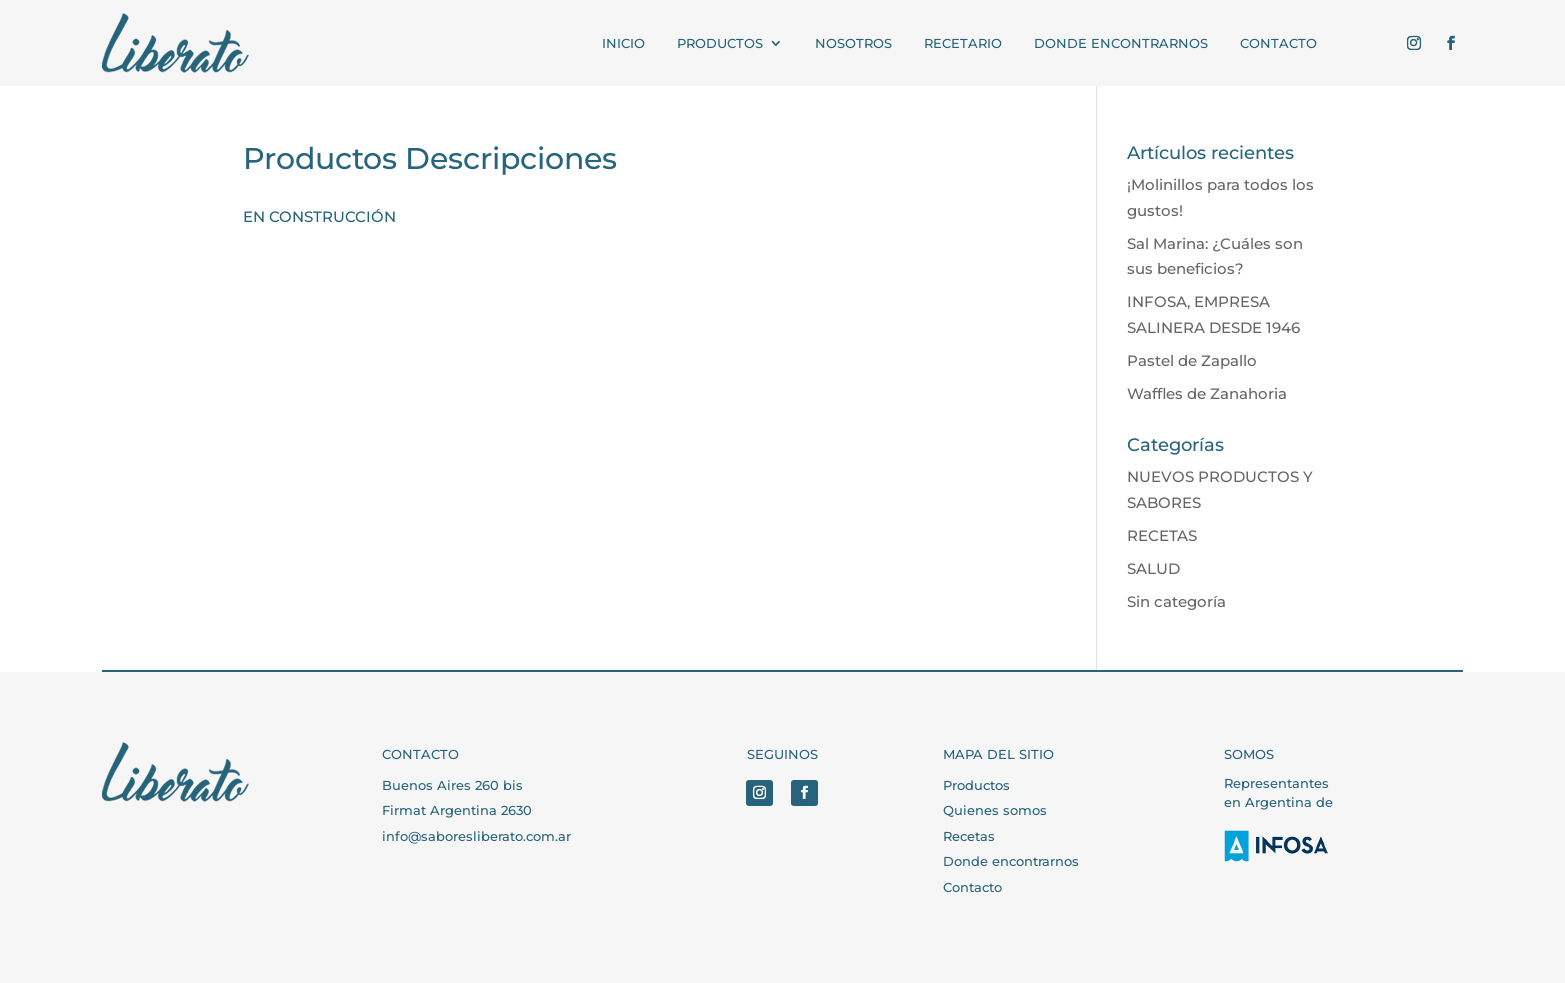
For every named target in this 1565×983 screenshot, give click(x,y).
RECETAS (1162, 535)
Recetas (969, 836)
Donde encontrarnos (1121, 43)
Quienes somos (995, 810)
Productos (976, 785)
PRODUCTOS (720, 43)
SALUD (1153, 568)
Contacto (972, 887)
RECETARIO (963, 43)
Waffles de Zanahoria (1207, 393)
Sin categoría (1176, 601)
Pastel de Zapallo (1192, 360)
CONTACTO (1278, 43)
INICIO (623, 43)
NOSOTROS (853, 43)
